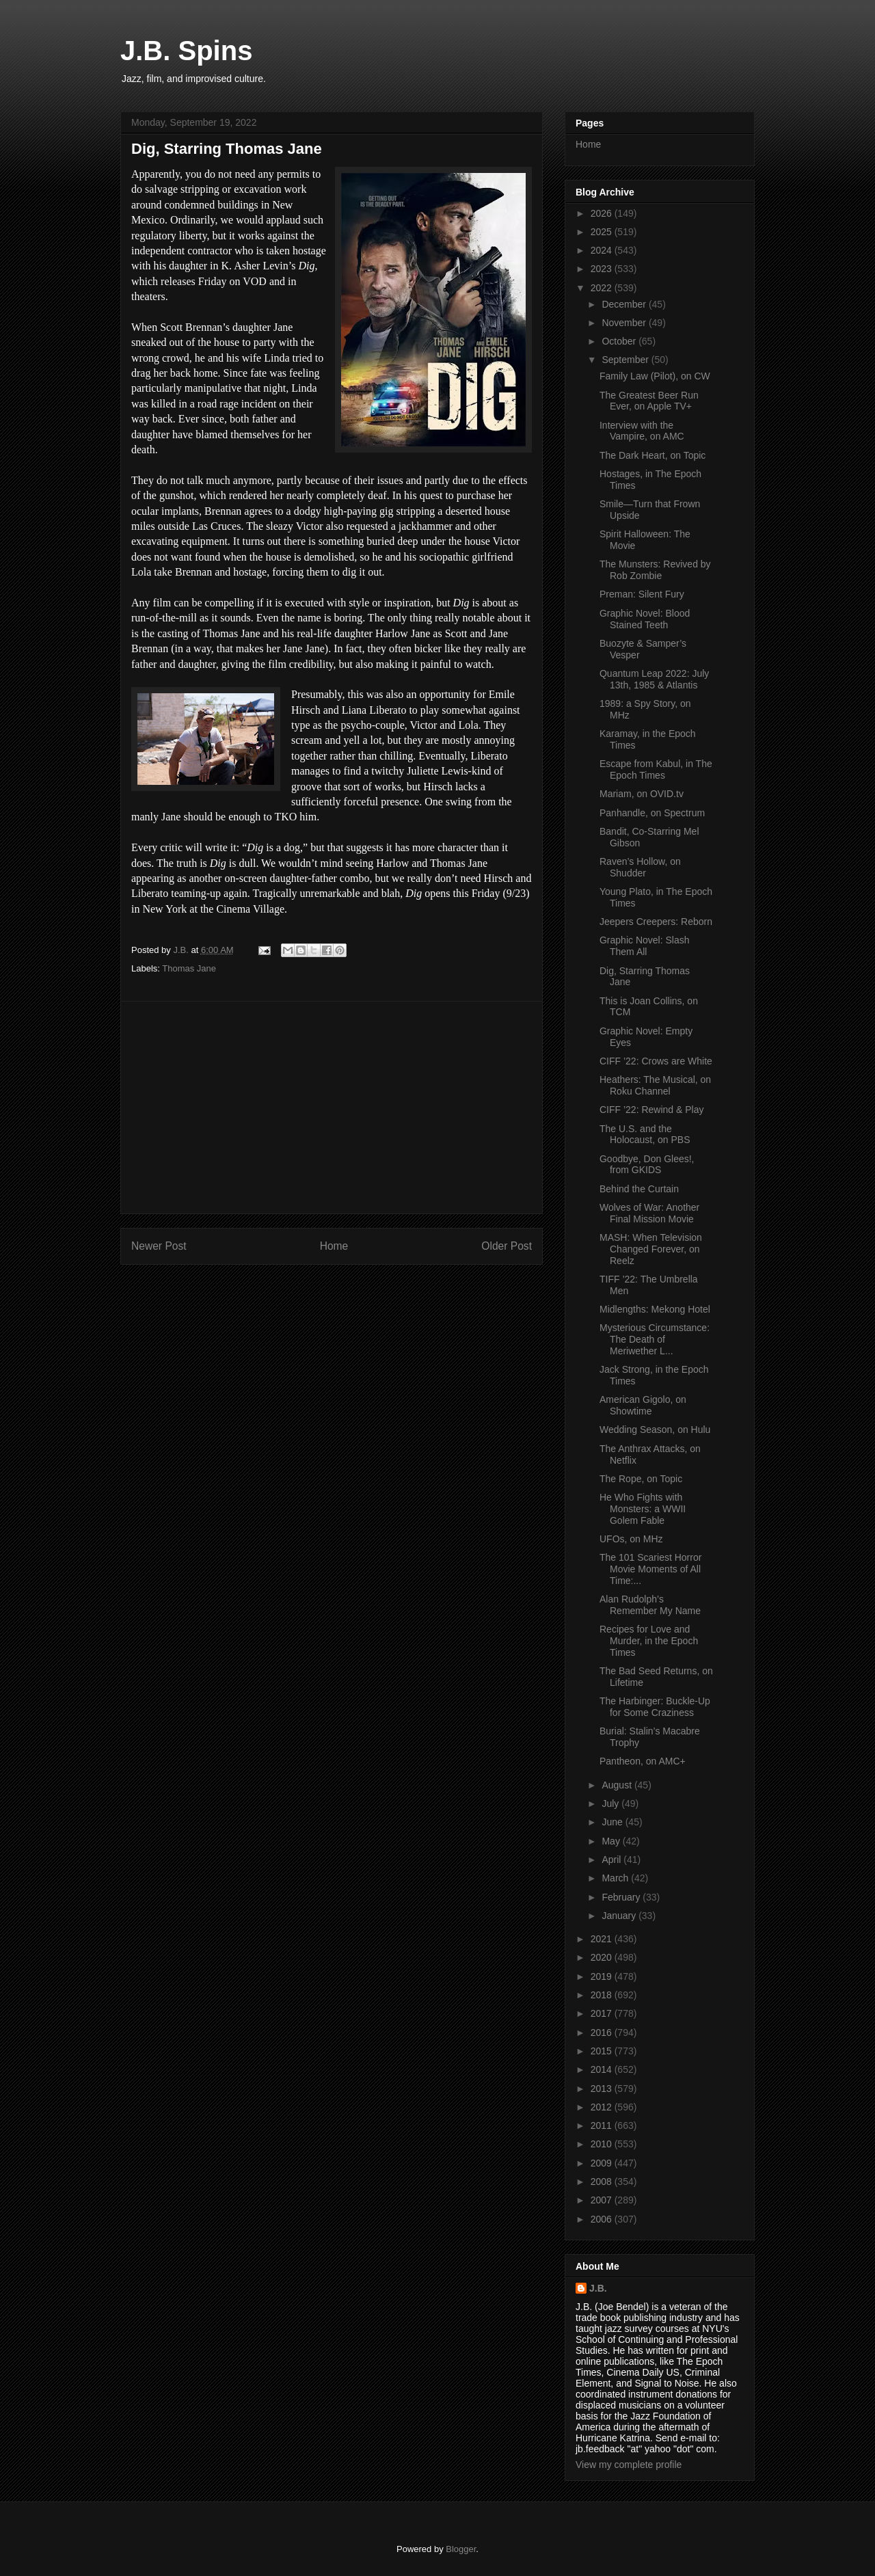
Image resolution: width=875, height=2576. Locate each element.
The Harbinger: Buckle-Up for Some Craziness (655, 1706)
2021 (603, 1938)
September (626, 359)
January (620, 1915)
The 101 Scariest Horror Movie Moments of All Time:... (650, 1569)
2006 (603, 2219)
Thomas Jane (189, 968)
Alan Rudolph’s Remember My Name (650, 1605)
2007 (603, 2200)
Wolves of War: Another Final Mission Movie (649, 1213)
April (612, 1859)
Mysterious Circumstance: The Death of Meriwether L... (655, 1339)
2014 (603, 2069)
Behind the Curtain (639, 1188)
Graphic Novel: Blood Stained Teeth (645, 619)
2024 (603, 250)
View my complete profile (629, 2464)
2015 (603, 2050)
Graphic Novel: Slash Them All (645, 946)
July (611, 1803)
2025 (603, 231)
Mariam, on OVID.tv (642, 793)
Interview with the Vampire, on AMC (642, 431)
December (625, 304)
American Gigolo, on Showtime (643, 1405)
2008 (603, 2181)
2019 (603, 1976)
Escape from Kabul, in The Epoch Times (656, 769)
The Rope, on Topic (641, 1478)
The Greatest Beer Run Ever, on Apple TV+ (649, 401)
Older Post (506, 1246)
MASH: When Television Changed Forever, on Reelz (651, 1249)
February (622, 1897)
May (612, 1841)
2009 (603, 2163)
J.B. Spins (186, 51)
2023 (603, 268)
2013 (603, 2088)
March (616, 1878)
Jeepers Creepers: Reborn (656, 921)
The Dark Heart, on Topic (652, 455)
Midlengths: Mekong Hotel (655, 1309)
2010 (603, 2143)
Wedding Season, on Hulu (655, 1429)
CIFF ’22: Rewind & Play (652, 1109)
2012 (603, 2107)
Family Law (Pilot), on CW (655, 376)
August (618, 1785)
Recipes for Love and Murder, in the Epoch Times (649, 1641)
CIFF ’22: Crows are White (656, 1061)
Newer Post (159, 1246)
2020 (603, 1957)
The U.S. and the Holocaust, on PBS (645, 1134)
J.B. (598, 2288)
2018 (603, 1994)
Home (334, 1246)
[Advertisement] (331, 1107)
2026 (603, 213)
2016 (603, 2032)
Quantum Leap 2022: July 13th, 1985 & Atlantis (654, 679)
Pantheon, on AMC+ (643, 1761)
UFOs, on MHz (631, 1538)
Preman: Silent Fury (642, 594)
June (613, 1821)
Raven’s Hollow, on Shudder (640, 867)
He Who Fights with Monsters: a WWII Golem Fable (643, 1509)
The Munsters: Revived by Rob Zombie (655, 570)
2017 (603, 2013)
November (625, 322)
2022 (603, 287)
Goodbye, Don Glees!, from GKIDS (647, 1164)
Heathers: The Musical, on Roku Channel (655, 1085)
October (620, 341)
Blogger (461, 2549)
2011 (603, 2125)
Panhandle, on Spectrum (652, 812)
